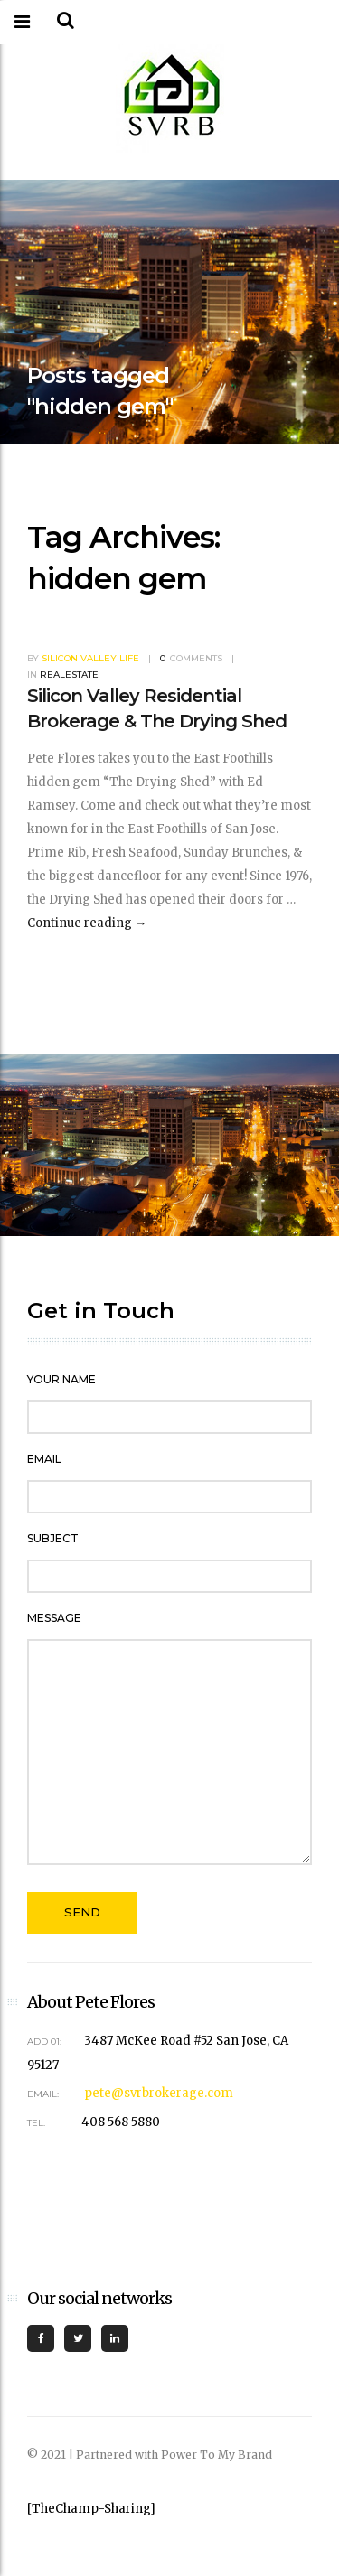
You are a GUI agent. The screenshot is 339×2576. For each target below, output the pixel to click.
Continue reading (86, 923)
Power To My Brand (216, 2454)
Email (44, 1459)
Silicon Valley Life (90, 658)
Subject (53, 1538)
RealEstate (69, 674)
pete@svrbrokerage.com (158, 2093)
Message (54, 1618)
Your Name (61, 1379)
